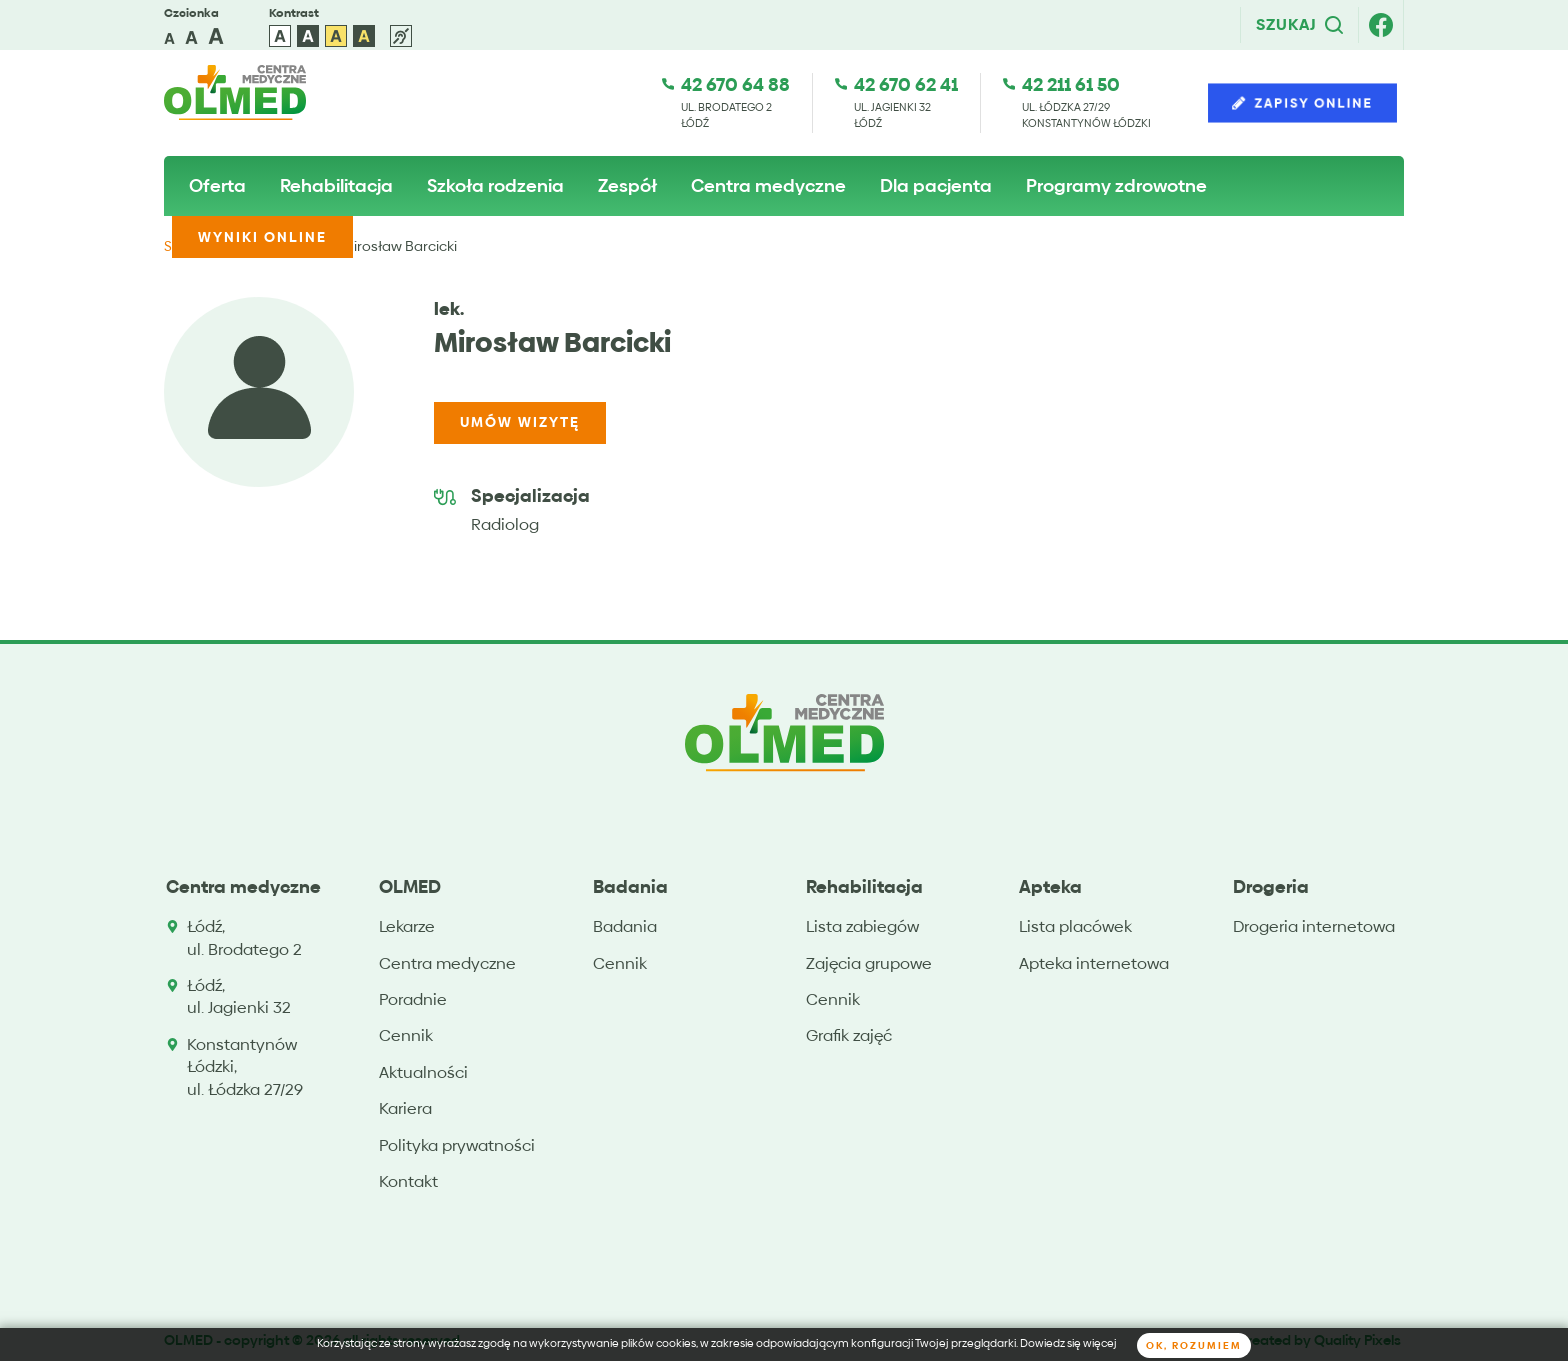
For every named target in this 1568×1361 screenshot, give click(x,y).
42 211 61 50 (1071, 84)
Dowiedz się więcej (1068, 1343)
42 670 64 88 (735, 84)
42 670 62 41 (906, 84)
